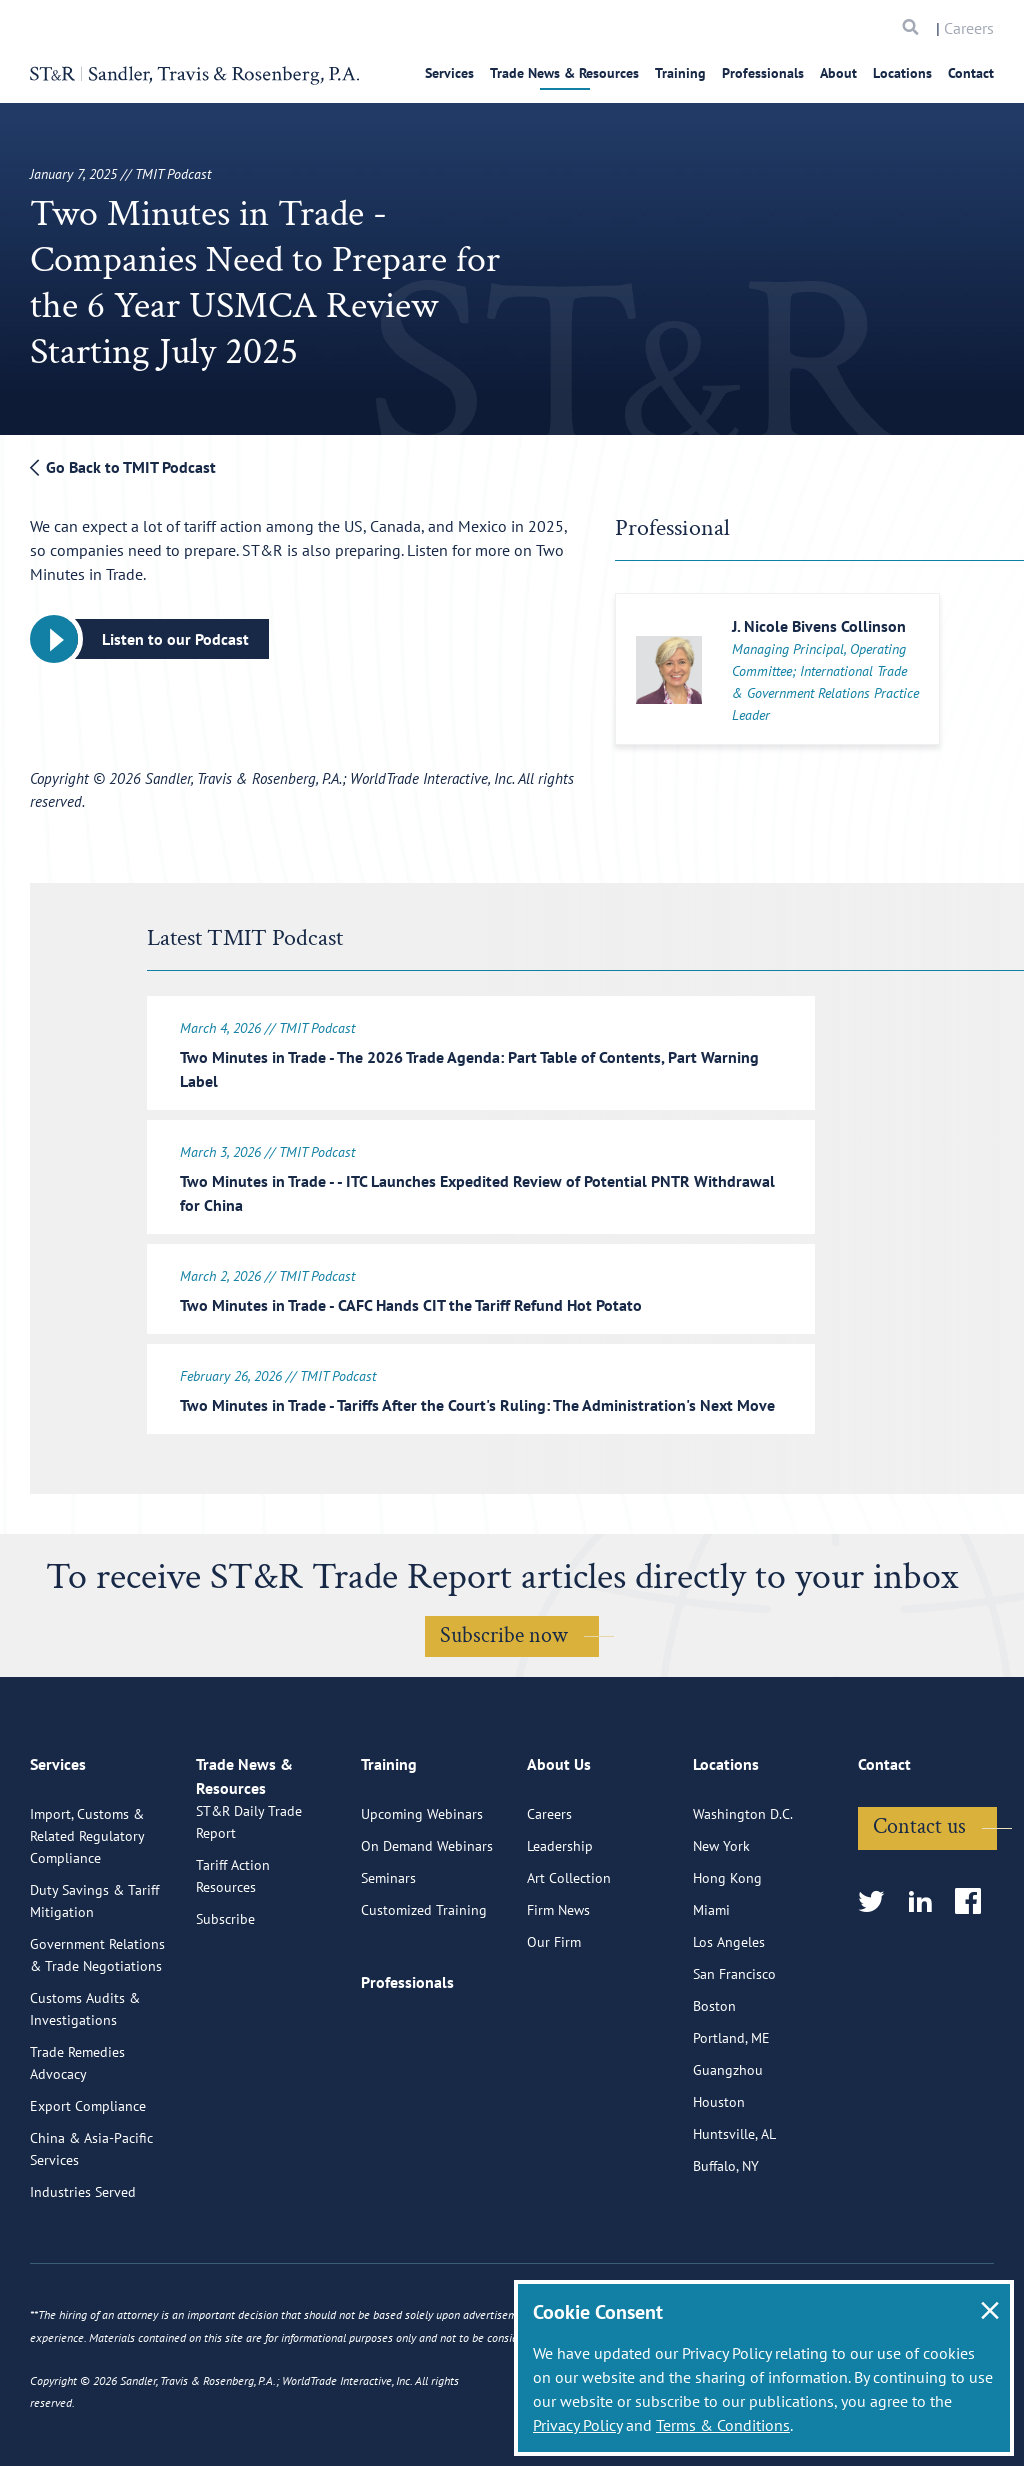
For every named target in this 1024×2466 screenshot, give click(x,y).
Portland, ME (731, 2129)
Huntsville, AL (734, 2225)
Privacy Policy (577, 2425)
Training (680, 73)
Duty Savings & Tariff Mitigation (94, 1992)
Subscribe (225, 2033)
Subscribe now (504, 1647)
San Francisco (734, 2065)
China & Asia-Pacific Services (91, 2240)
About (838, 73)
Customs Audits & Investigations (85, 2100)
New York (721, 1937)
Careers (969, 28)
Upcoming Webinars (422, 1905)
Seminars (388, 1969)
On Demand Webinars (427, 1937)
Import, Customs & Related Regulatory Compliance (87, 1927)
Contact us (919, 1917)
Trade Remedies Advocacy (77, 2154)
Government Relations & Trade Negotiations (97, 2046)
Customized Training (424, 2001)
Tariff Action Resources (233, 1990)
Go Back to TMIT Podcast (123, 467)
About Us (559, 1864)
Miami (711, 2001)
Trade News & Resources (564, 73)
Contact (971, 73)
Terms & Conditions (723, 2425)
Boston (714, 2097)
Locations (902, 73)
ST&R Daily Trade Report (249, 1936)
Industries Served (83, 2283)
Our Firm (554, 2033)
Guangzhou (728, 2161)
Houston (719, 2193)
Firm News (558, 2001)
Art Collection (569, 1969)
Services (449, 73)
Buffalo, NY (726, 2257)
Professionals (763, 73)
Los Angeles (729, 2033)
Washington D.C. (743, 1905)
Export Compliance (88, 2197)
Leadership (560, 1937)
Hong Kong (727, 1969)
